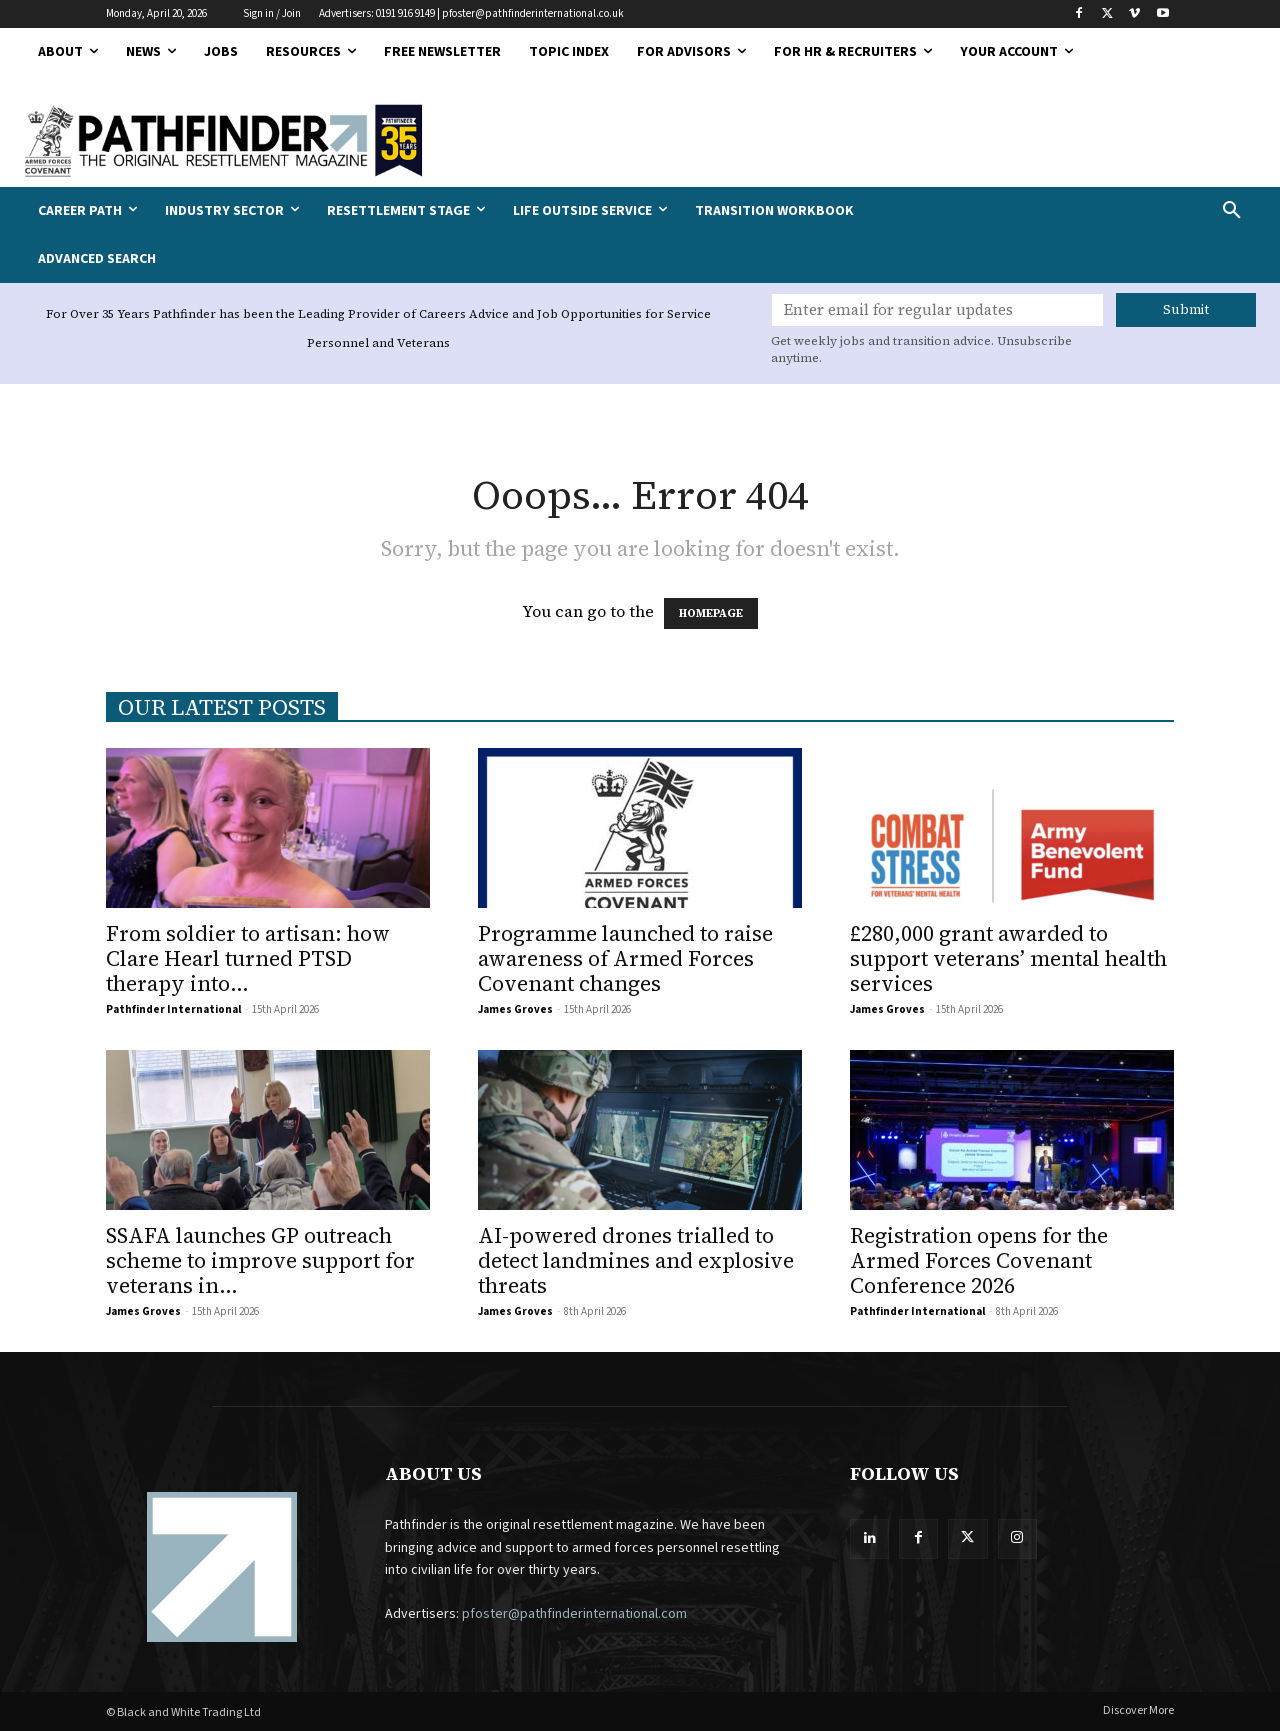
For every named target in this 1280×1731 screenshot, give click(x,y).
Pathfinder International (173, 1009)
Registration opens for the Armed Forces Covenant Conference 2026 (979, 1260)
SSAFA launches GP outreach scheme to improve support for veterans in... (260, 1260)
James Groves (515, 1009)
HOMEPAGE (711, 613)
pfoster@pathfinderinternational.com (574, 1614)
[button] (1120, 211)
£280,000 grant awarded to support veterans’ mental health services (1008, 958)
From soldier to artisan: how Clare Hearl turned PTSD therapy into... (248, 958)
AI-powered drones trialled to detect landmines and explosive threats (636, 1260)
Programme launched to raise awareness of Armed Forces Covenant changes (625, 958)
